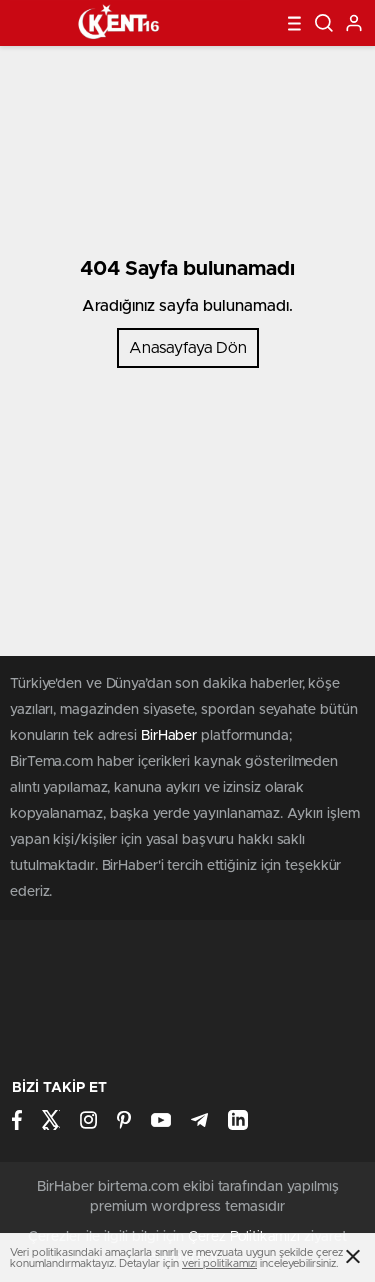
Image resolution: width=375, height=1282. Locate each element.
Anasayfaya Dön (188, 348)
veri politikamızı (219, 1263)
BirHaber (169, 736)
